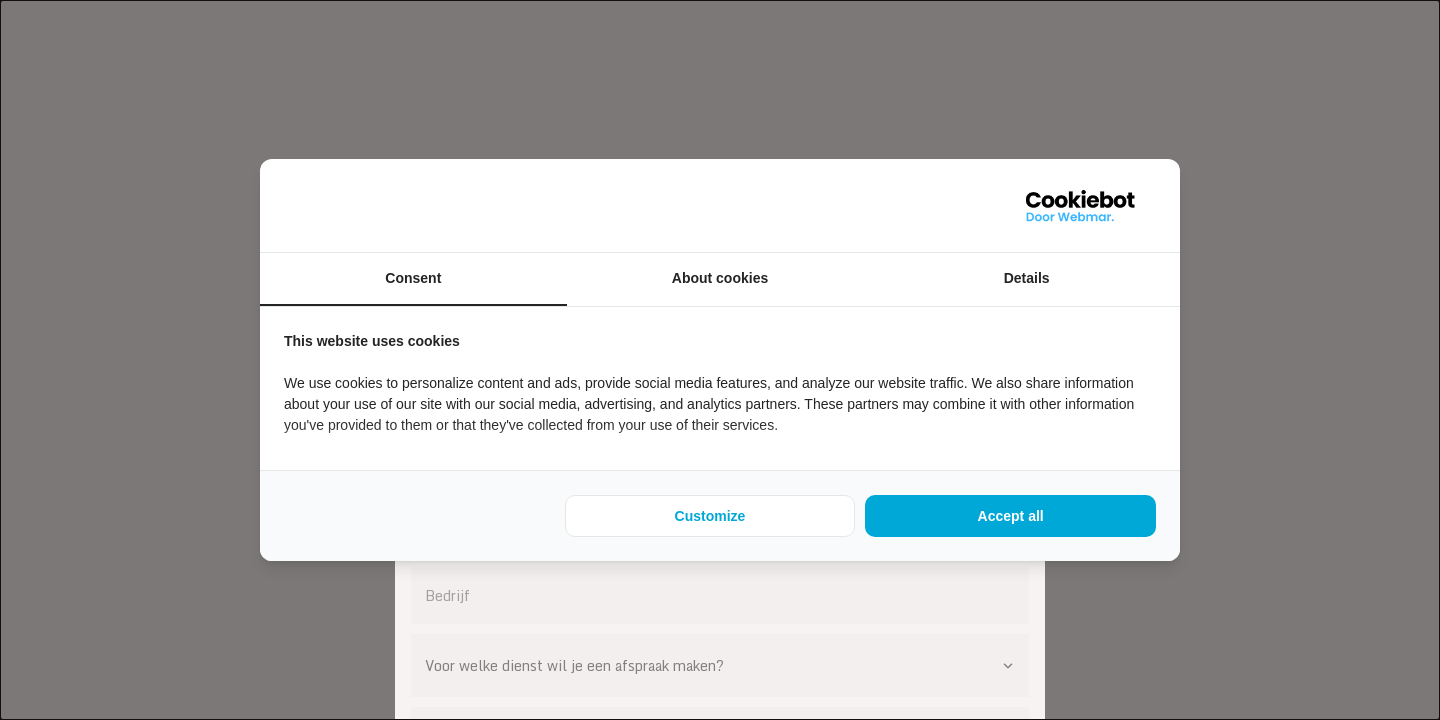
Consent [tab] (413, 278)
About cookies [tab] (720, 278)
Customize (710, 516)
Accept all (1011, 516)
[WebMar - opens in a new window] (1081, 205)
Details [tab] (1027, 278)
